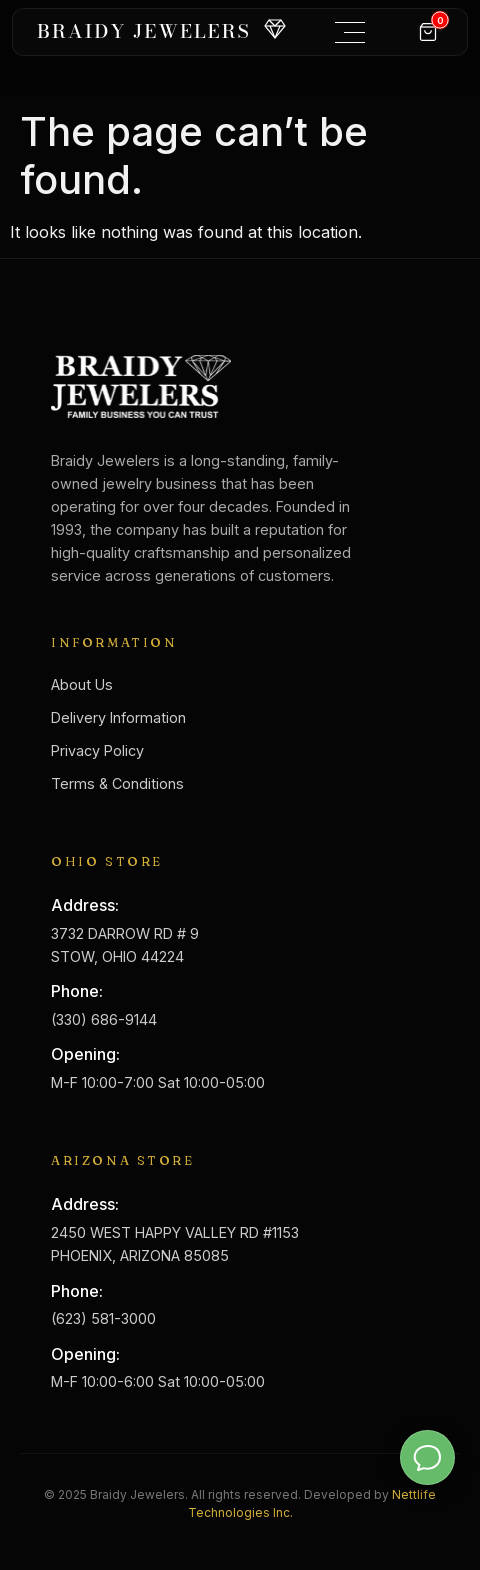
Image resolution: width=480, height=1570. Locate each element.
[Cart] (428, 32)
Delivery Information (118, 717)
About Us (82, 684)
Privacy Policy (97, 750)
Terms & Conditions (117, 783)
